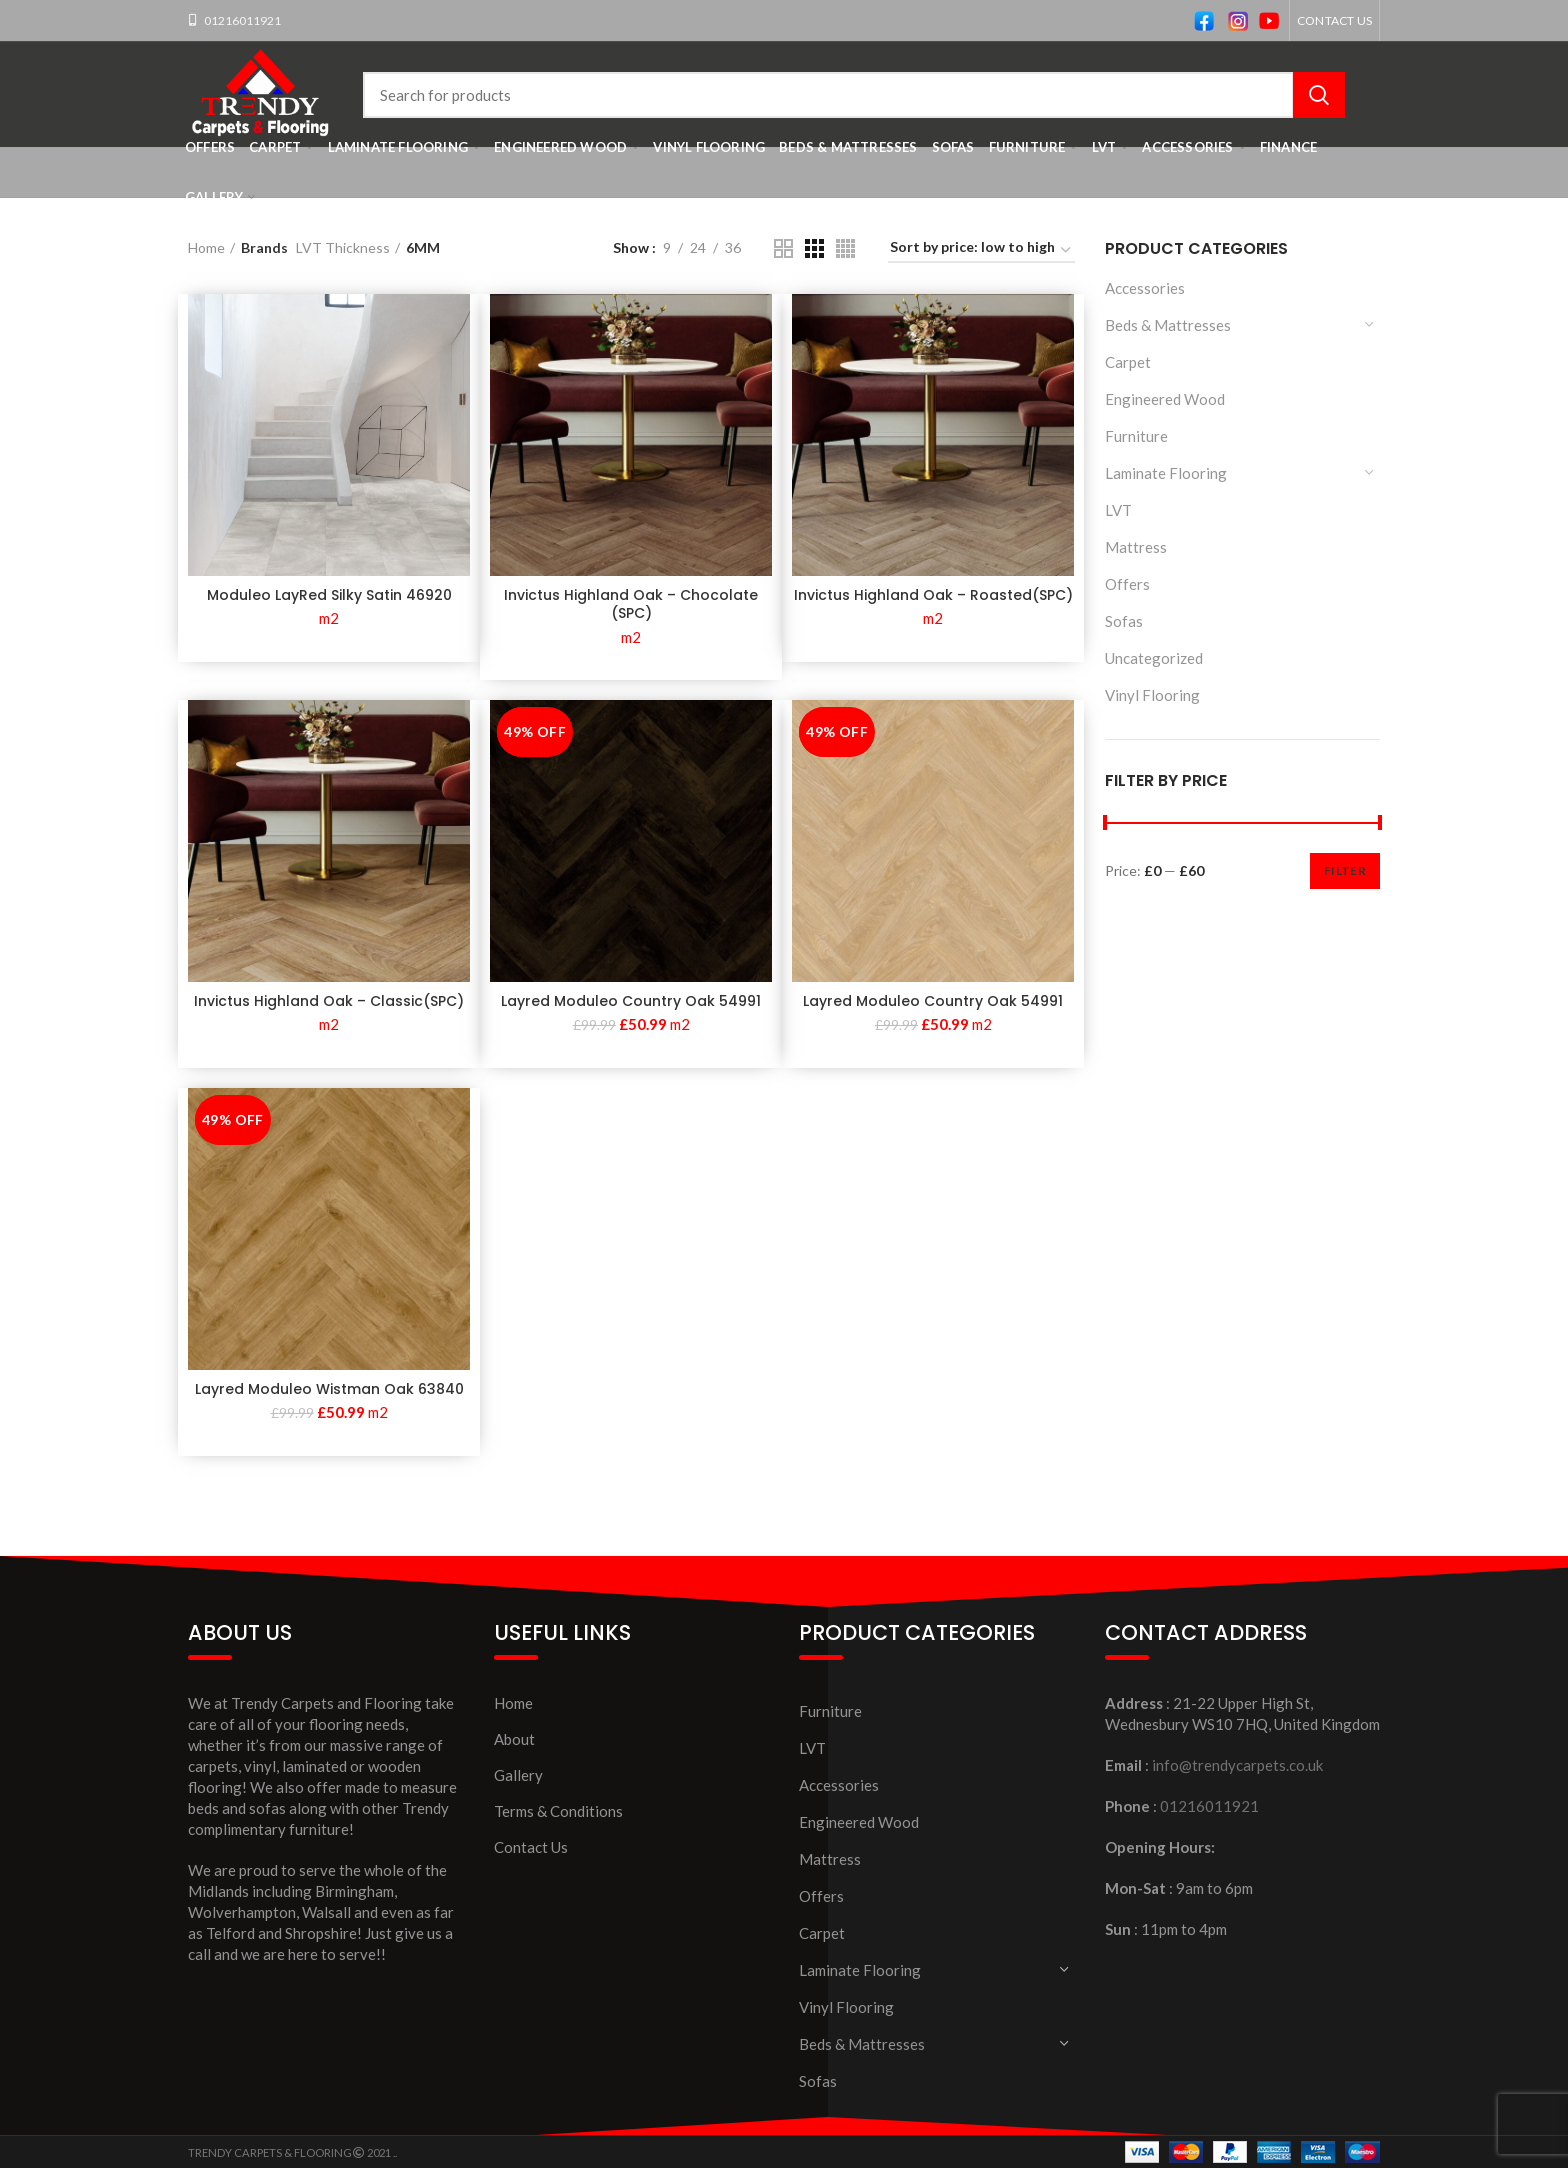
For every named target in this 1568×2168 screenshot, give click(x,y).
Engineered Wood (1165, 399)
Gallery (518, 1775)
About (514, 1739)
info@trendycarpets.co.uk (1237, 1765)
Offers (1127, 584)
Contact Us (531, 1847)
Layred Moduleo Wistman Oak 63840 (329, 1389)
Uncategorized (1154, 658)
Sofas (1124, 621)
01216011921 (241, 20)
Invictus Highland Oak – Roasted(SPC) (933, 595)
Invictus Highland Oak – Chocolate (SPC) (631, 604)
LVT (1118, 510)
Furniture (1136, 436)
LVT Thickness (343, 247)
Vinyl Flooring (1152, 695)
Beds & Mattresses (1168, 325)
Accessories (1145, 288)
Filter (1345, 870)
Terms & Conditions (558, 1811)
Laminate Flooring (1166, 473)
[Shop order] (981, 250)
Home (206, 247)
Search (1319, 95)
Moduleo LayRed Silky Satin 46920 (329, 595)
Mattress (1136, 547)
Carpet (1128, 362)
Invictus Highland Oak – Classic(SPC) (329, 1001)
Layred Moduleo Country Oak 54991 (631, 1001)
